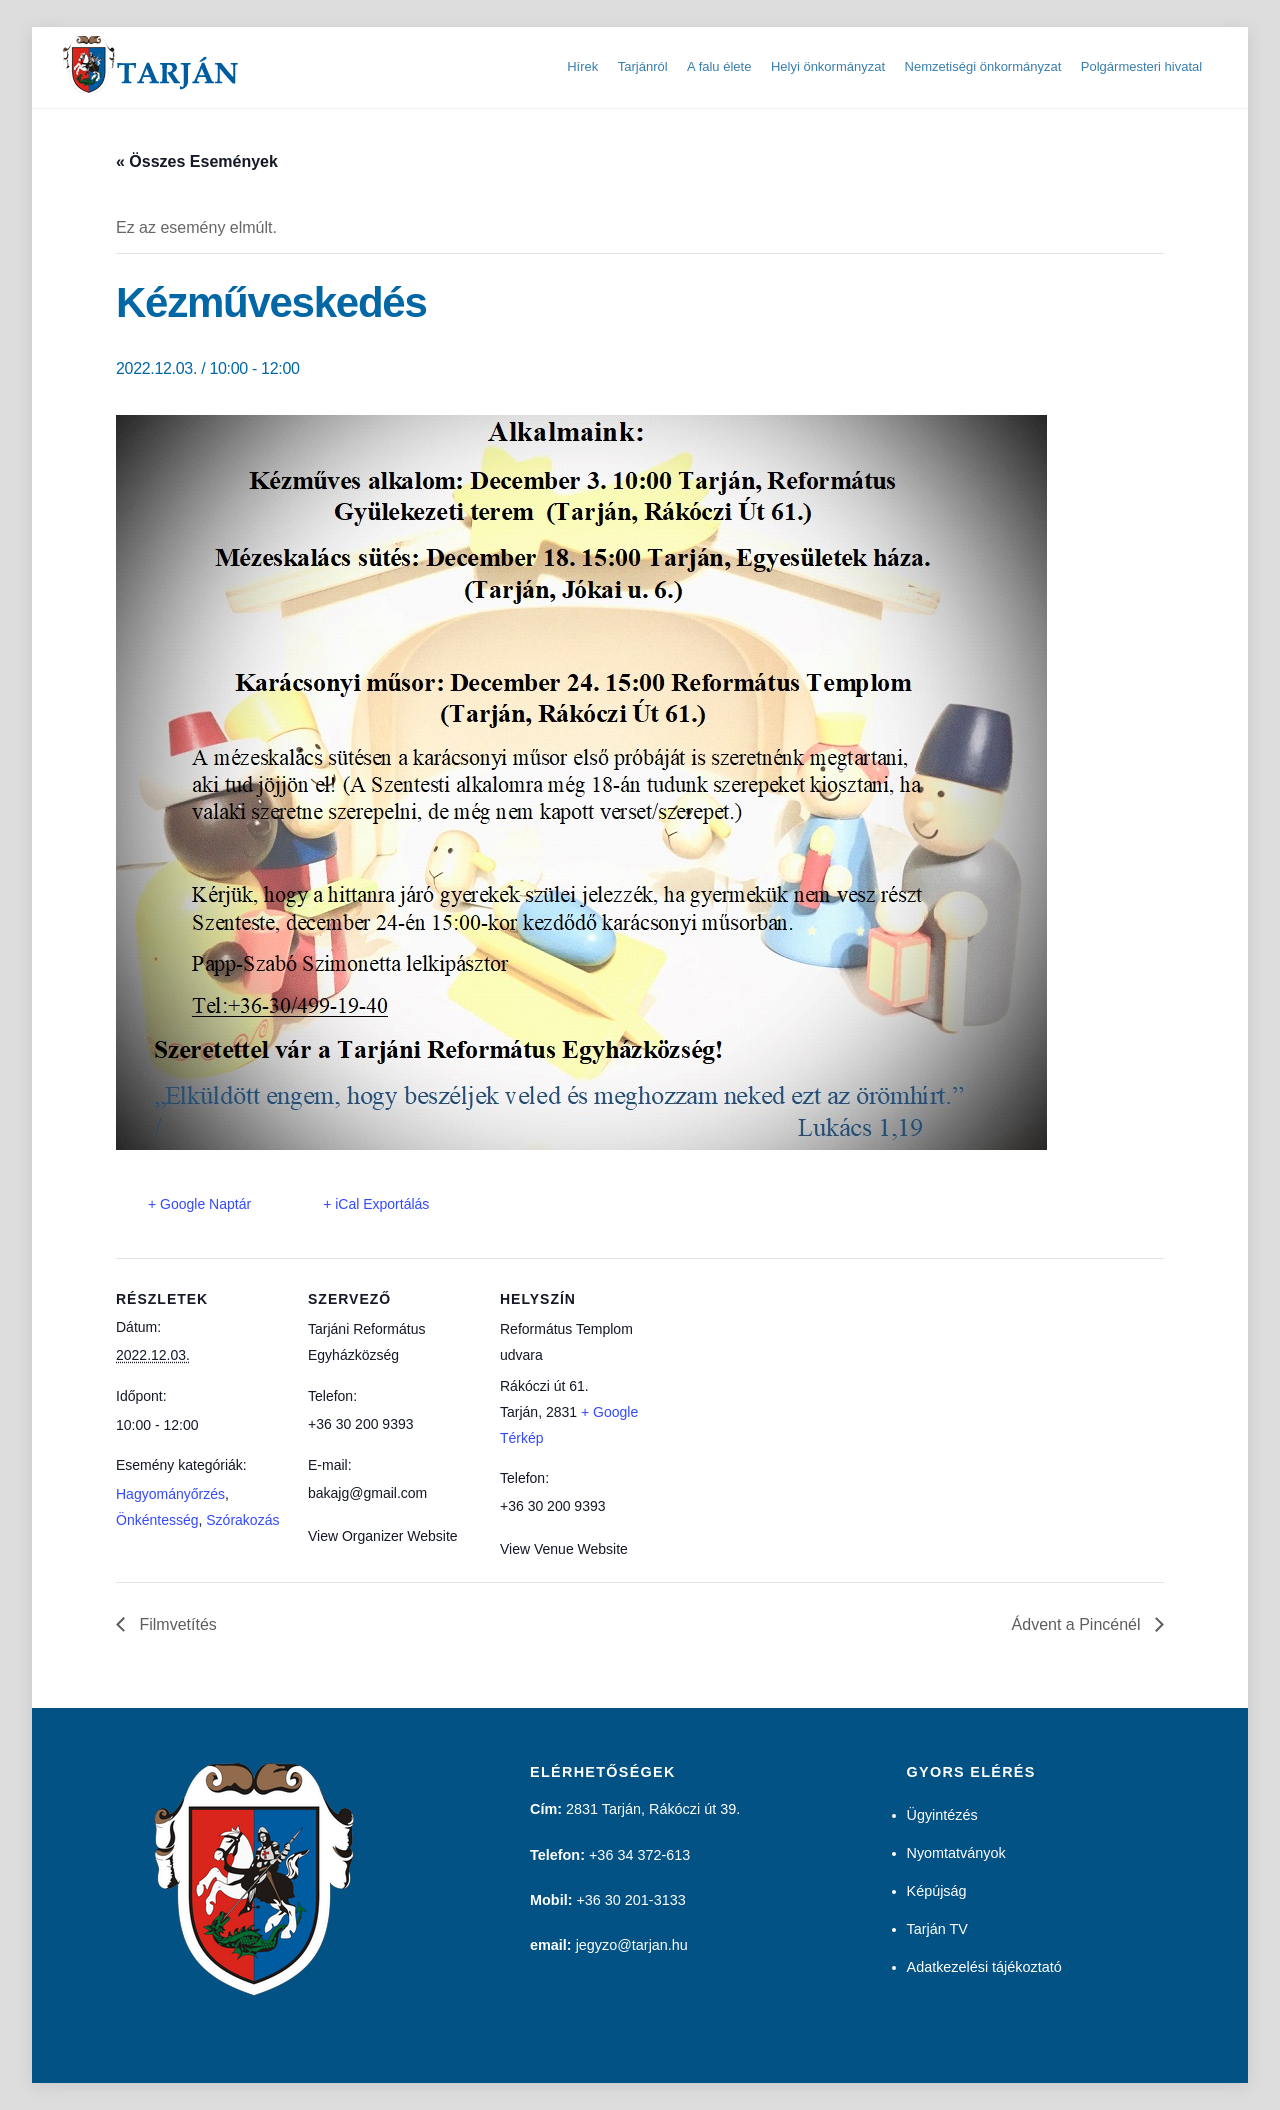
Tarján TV (937, 1929)
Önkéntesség (157, 1520)
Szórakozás (242, 1520)
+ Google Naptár (199, 1204)
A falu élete (719, 66)
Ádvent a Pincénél (1078, 1624)
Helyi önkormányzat (828, 66)
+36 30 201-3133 (630, 1900)
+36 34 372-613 (639, 1855)
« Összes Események (197, 161)
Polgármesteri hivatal (1141, 66)
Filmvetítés (176, 1624)
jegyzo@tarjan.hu (632, 1945)
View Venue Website (564, 1549)
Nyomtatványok (956, 1853)
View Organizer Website (383, 1536)
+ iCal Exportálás (376, 1204)
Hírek (582, 66)
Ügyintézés (942, 1815)
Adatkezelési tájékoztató (984, 1967)
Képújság (937, 1891)
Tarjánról (643, 66)
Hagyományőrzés (170, 1494)
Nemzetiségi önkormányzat (983, 66)
